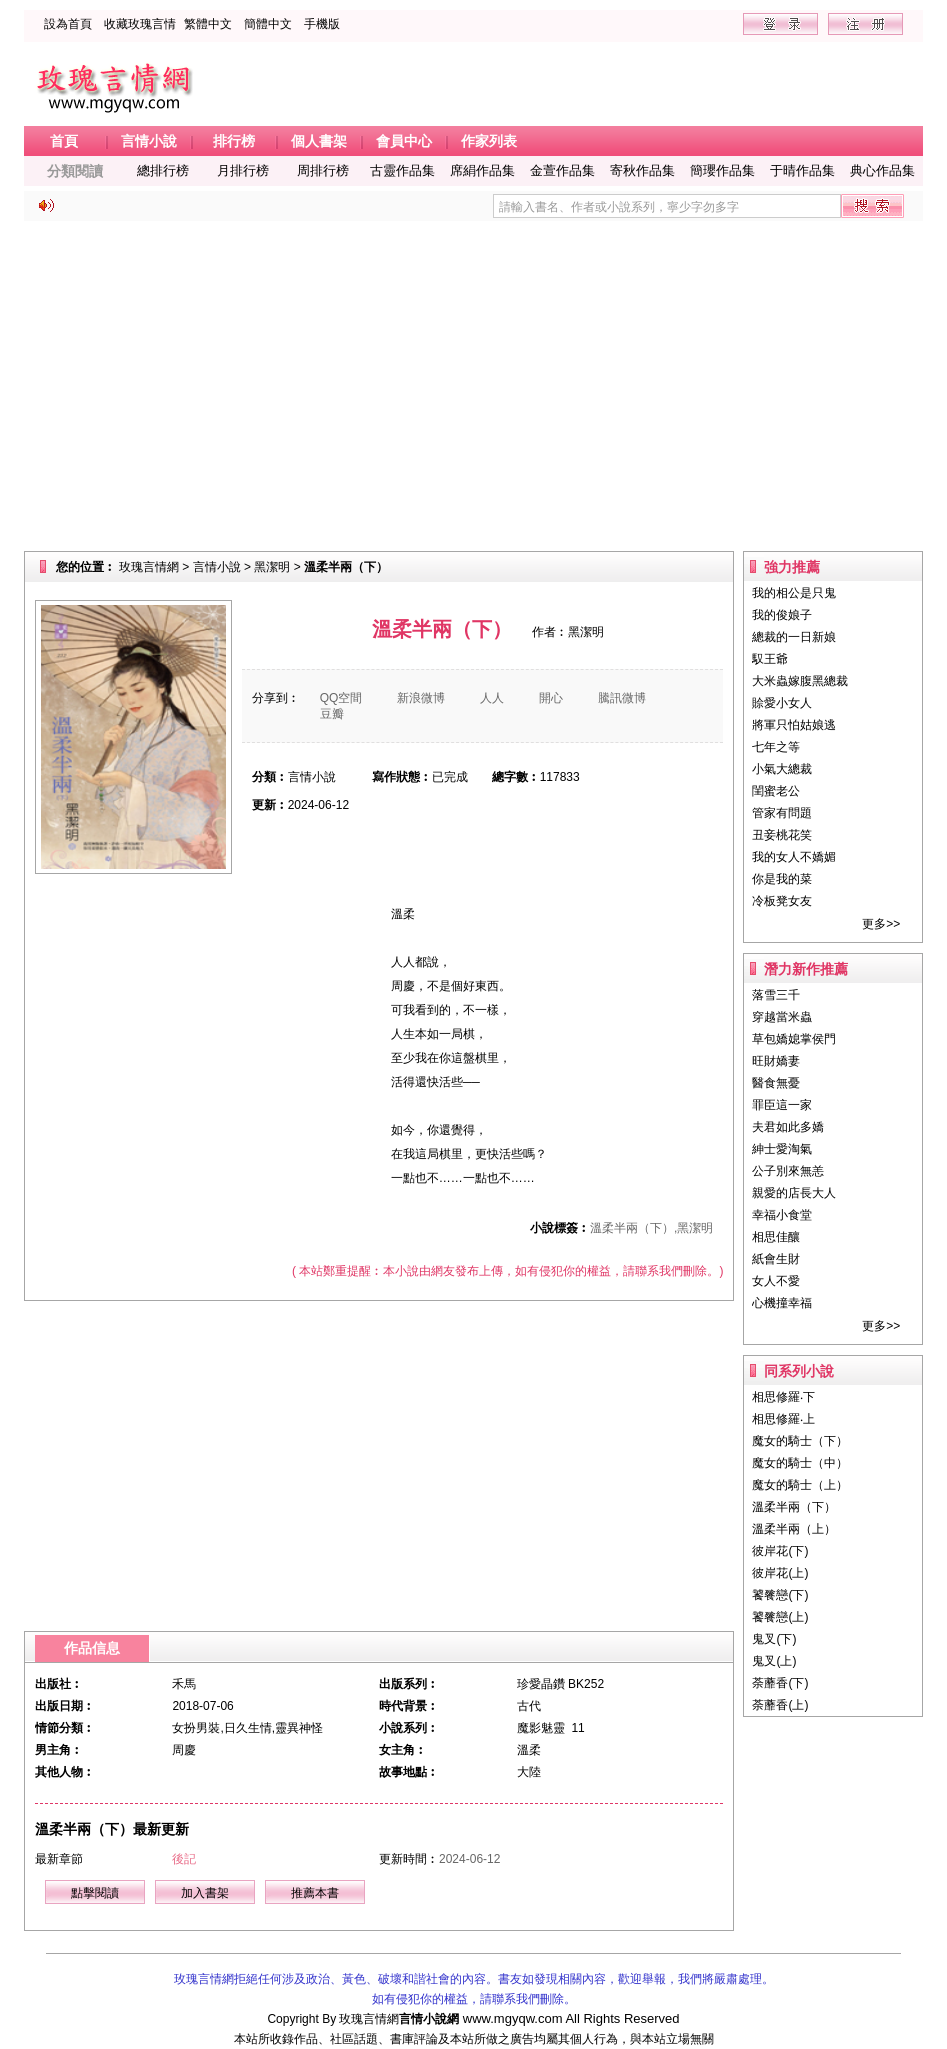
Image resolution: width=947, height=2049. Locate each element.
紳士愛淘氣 (782, 1149)
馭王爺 (770, 659)
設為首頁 (68, 24)
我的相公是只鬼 (794, 593)
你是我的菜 (782, 879)
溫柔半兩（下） (794, 1507)
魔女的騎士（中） (800, 1463)
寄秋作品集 (642, 170)
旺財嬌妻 (776, 1061)
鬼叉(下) (774, 1639)
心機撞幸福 (782, 1303)
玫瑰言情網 (149, 567)
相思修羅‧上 (783, 1419)
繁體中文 (208, 24)
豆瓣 (332, 714)
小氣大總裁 (782, 769)
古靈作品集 (402, 170)
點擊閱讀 (95, 1893)
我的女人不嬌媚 (794, 857)
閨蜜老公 (776, 791)
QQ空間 (341, 698)
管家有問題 (782, 813)
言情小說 (217, 567)
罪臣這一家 (782, 1105)
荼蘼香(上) (780, 1705)
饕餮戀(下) (780, 1595)
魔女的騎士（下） (800, 1441)
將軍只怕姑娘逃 (794, 725)
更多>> (881, 924)
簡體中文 (268, 24)
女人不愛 (776, 1281)
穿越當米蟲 (782, 1017)
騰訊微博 (622, 698)
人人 (492, 698)
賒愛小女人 (782, 703)
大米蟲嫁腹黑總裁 (800, 681)
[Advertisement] (474, 386)
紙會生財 (776, 1259)
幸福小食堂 (782, 1215)
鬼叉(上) (774, 1661)
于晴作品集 (802, 170)
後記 (184, 1859)
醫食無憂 (776, 1083)
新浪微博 (421, 698)
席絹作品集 (482, 170)
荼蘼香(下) (780, 1683)
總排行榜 (163, 170)
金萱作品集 (562, 170)
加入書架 (205, 1893)
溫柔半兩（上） (794, 1529)
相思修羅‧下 (783, 1397)
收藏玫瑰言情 (140, 24)
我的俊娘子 (782, 615)
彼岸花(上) (780, 1573)
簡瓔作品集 (722, 170)
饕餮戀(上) (780, 1617)
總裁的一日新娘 (794, 637)
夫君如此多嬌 (788, 1127)
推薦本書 (315, 1893)
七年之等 (776, 747)
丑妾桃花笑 (782, 835)
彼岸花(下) (780, 1551)
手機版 (322, 24)
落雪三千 (776, 995)
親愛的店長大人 (794, 1193)
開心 (551, 698)
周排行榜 (323, 170)
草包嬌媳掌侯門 (794, 1039)
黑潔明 (272, 567)
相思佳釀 (776, 1237)
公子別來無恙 (788, 1171)
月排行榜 (243, 170)
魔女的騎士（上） (800, 1485)
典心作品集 (882, 170)
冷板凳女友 (782, 901)
